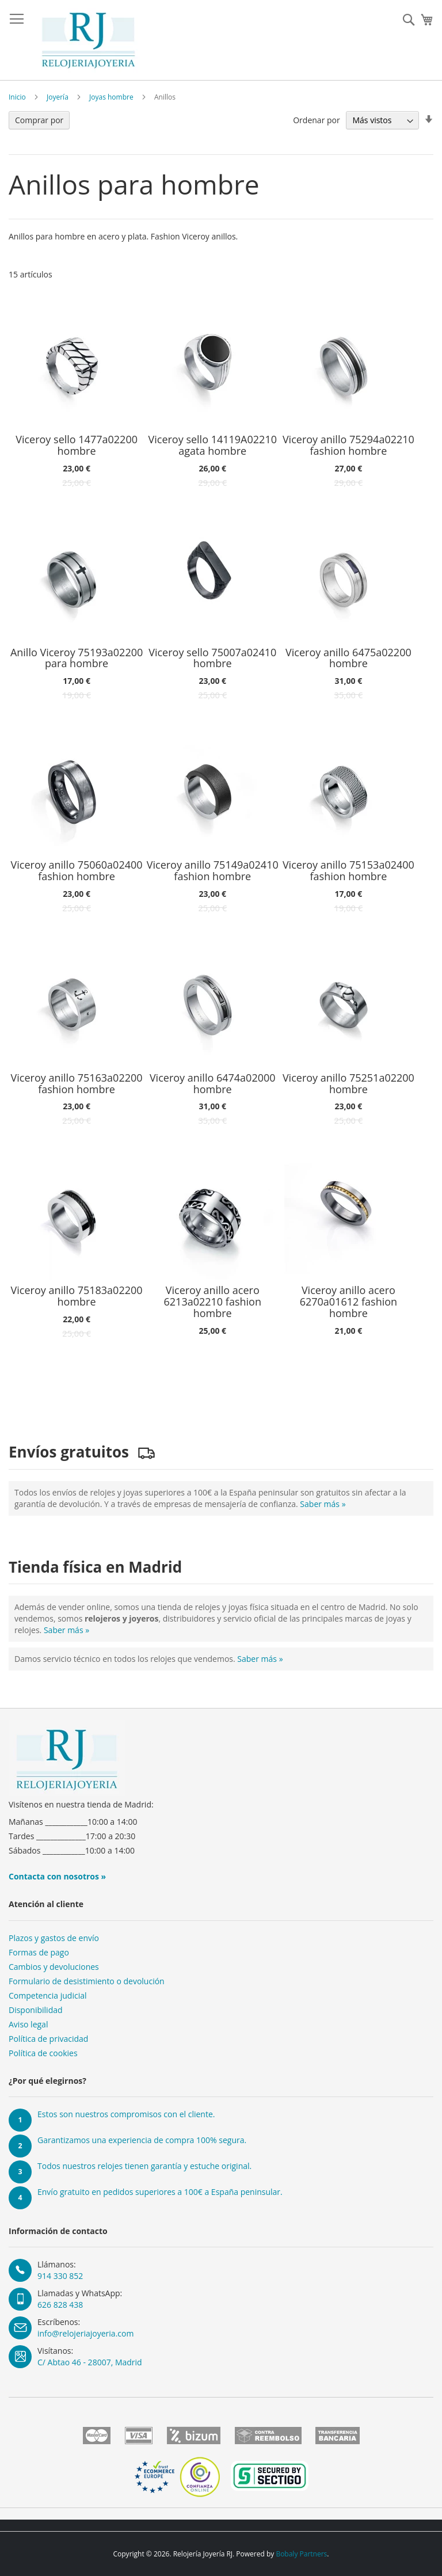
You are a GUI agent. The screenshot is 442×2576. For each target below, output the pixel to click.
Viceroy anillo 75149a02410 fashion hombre (213, 870)
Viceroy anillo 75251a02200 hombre (348, 1083)
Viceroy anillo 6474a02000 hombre (213, 1083)
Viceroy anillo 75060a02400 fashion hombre (77, 870)
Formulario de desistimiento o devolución (87, 1981)
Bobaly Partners (301, 2554)
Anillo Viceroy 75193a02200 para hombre (76, 658)
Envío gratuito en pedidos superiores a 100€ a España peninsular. (160, 2191)
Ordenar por (316, 120)
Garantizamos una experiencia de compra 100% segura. (141, 2139)
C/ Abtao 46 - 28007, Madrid (89, 2362)
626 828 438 (60, 2304)
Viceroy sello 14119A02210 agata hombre (212, 445)
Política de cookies (43, 2053)
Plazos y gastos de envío (54, 1937)
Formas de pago (39, 1952)
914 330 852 (60, 2275)
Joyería (57, 97)
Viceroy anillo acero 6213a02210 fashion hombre (212, 1302)
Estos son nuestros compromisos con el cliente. (126, 2114)
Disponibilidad (36, 2009)
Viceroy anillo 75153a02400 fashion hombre (348, 870)
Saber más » (322, 1503)
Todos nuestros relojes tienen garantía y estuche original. (144, 2165)
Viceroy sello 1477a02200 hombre (77, 445)
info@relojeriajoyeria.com (85, 2333)
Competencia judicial (48, 1995)
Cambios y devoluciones (54, 1966)
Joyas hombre (111, 97)
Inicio (17, 97)
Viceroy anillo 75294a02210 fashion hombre (348, 445)
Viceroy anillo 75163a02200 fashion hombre (77, 1083)
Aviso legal (28, 2024)
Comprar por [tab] (39, 120)
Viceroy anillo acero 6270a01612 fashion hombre (348, 1302)
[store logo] (88, 40)
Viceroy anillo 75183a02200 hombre (77, 1296)
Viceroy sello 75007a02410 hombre (212, 658)
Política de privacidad (48, 2038)
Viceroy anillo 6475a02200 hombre (348, 658)
